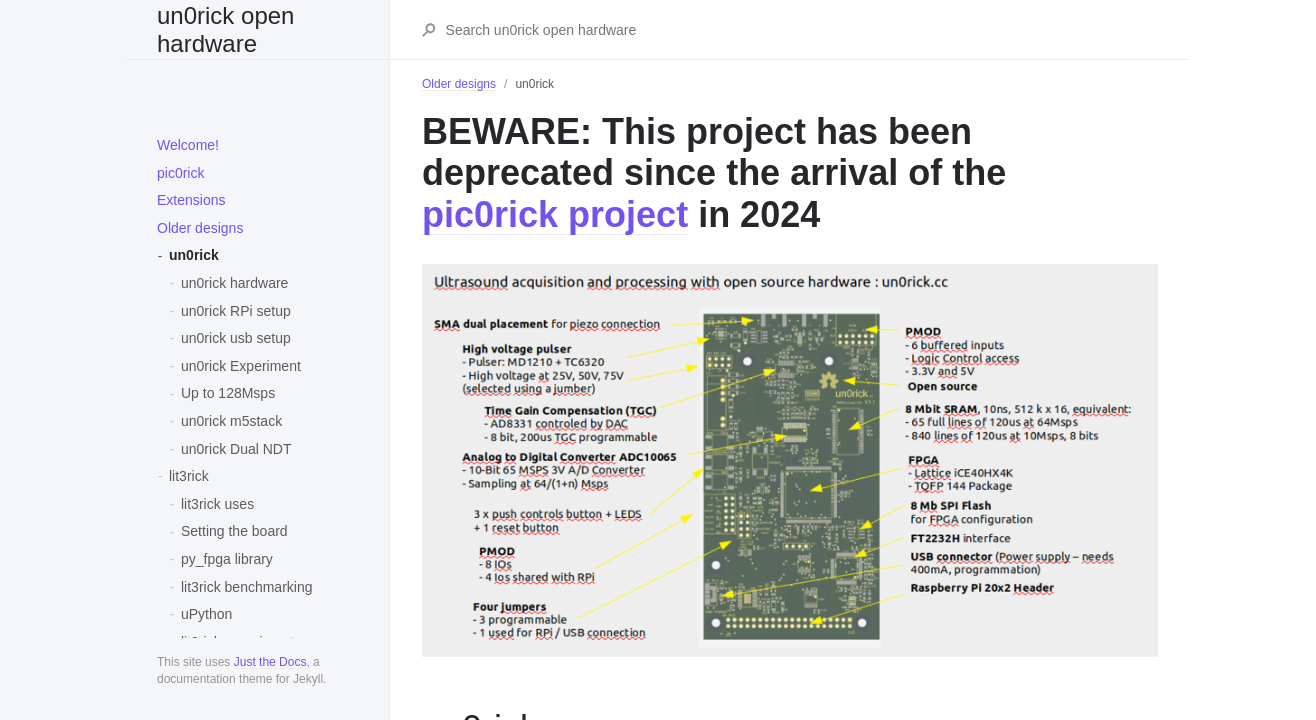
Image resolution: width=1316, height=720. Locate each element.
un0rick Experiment (241, 366)
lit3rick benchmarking (247, 587)
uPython (206, 614)
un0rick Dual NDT (236, 449)
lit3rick (189, 476)
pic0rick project (555, 214)
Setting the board (234, 531)
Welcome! (188, 145)
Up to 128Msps (228, 393)
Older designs (200, 228)
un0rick (194, 255)
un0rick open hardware (225, 29)
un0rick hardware (234, 283)
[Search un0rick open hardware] (801, 30)
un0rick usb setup (236, 338)
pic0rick (180, 173)
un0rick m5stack (231, 421)
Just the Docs (270, 662)
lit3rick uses (217, 504)
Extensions (191, 200)
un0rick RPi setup (236, 311)
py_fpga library (227, 559)
